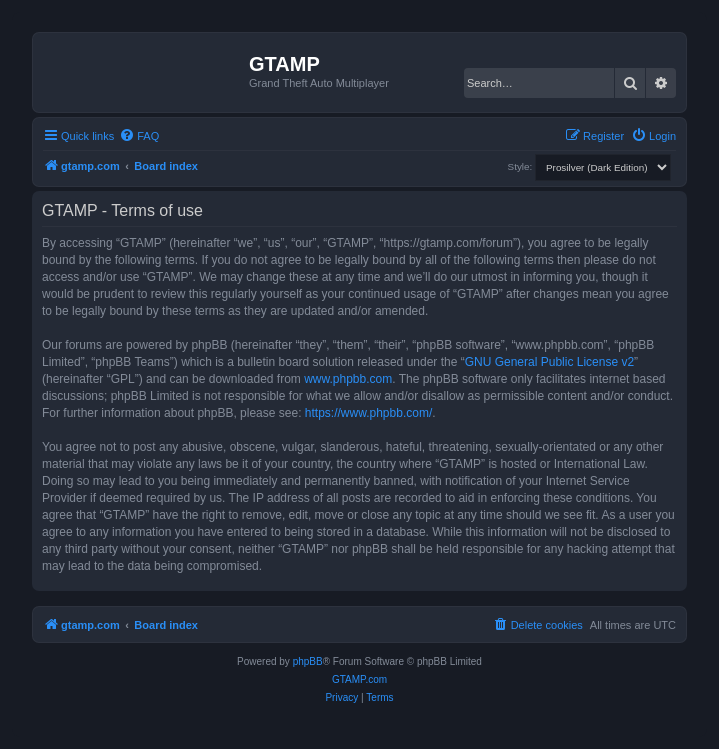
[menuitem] (139, 136)
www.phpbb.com (348, 379)
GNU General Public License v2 (549, 362)
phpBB (308, 661)
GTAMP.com (359, 679)
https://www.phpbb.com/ (368, 413)
